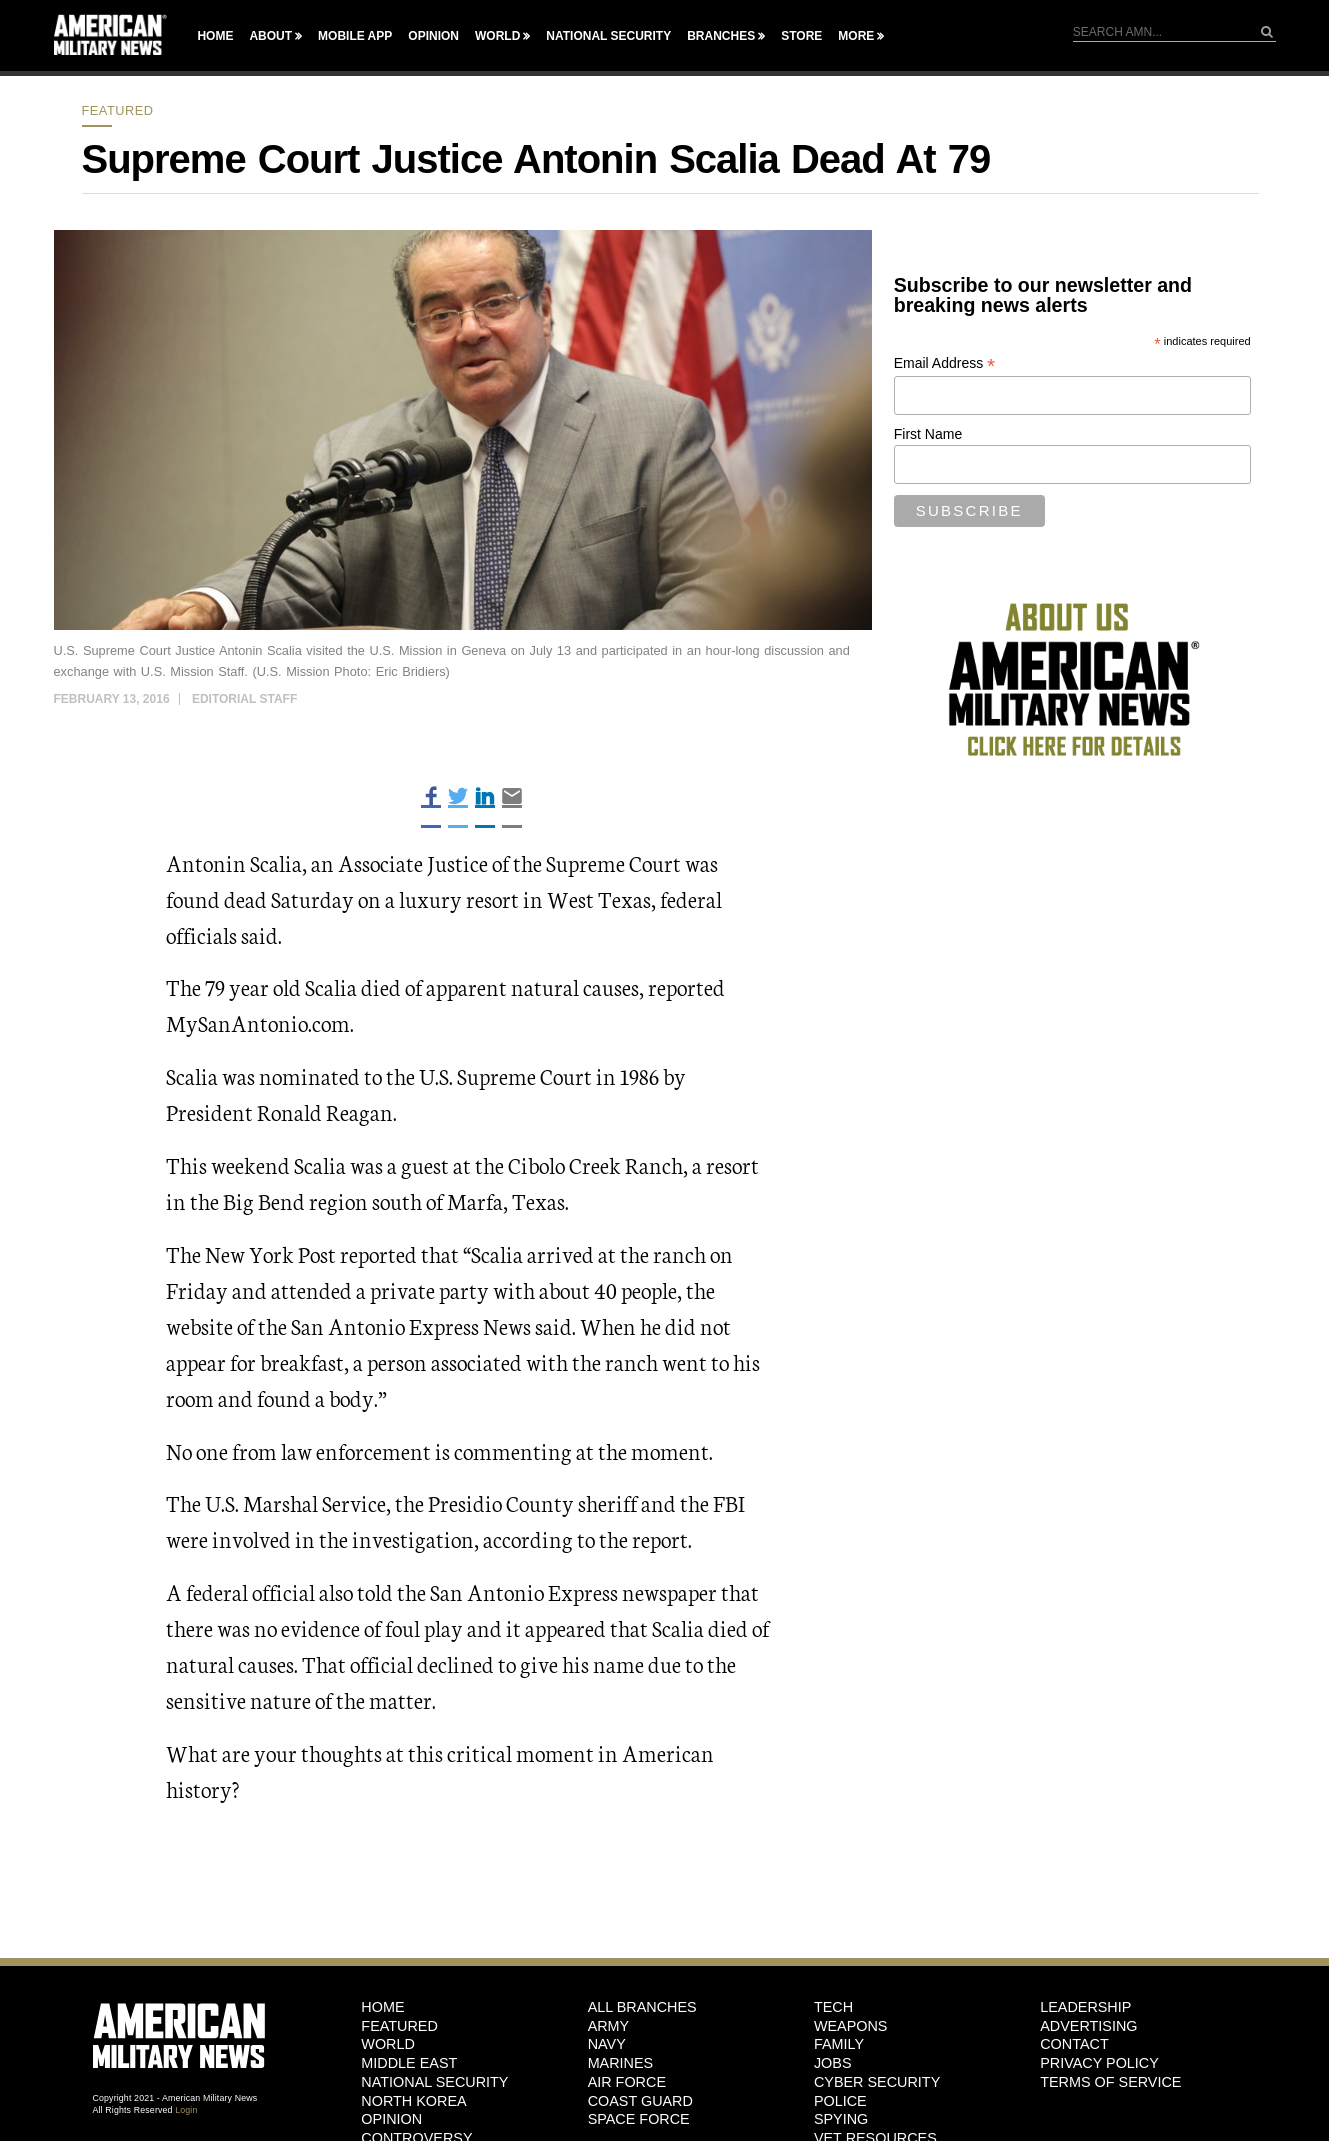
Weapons (851, 2026)
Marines (621, 2063)
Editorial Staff (244, 699)
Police (840, 2101)
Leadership (1085, 2007)
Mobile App (355, 36)
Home (215, 36)
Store (801, 36)
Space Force (639, 2119)
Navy (607, 2044)
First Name (928, 434)
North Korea (413, 2101)
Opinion (433, 36)
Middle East (409, 2063)
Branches (721, 36)
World (497, 36)
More (856, 36)
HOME (382, 2007)
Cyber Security (877, 2082)
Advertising (1088, 2026)
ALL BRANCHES (642, 2007)
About (270, 36)
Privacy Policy (1099, 2063)
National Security (608, 36)
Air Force (627, 2082)
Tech (833, 2007)
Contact (1074, 2044)
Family (839, 2044)
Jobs (833, 2063)
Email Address (945, 363)
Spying (841, 2119)
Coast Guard (640, 2101)
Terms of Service (1110, 2082)
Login (186, 2110)
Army (609, 2026)
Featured (118, 110)
